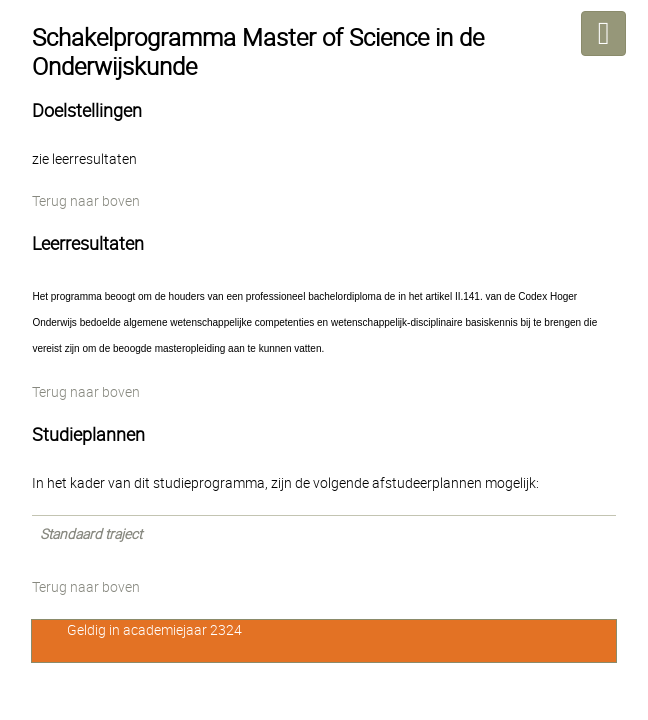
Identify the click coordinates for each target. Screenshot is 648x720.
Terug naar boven (86, 201)
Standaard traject (91, 534)
